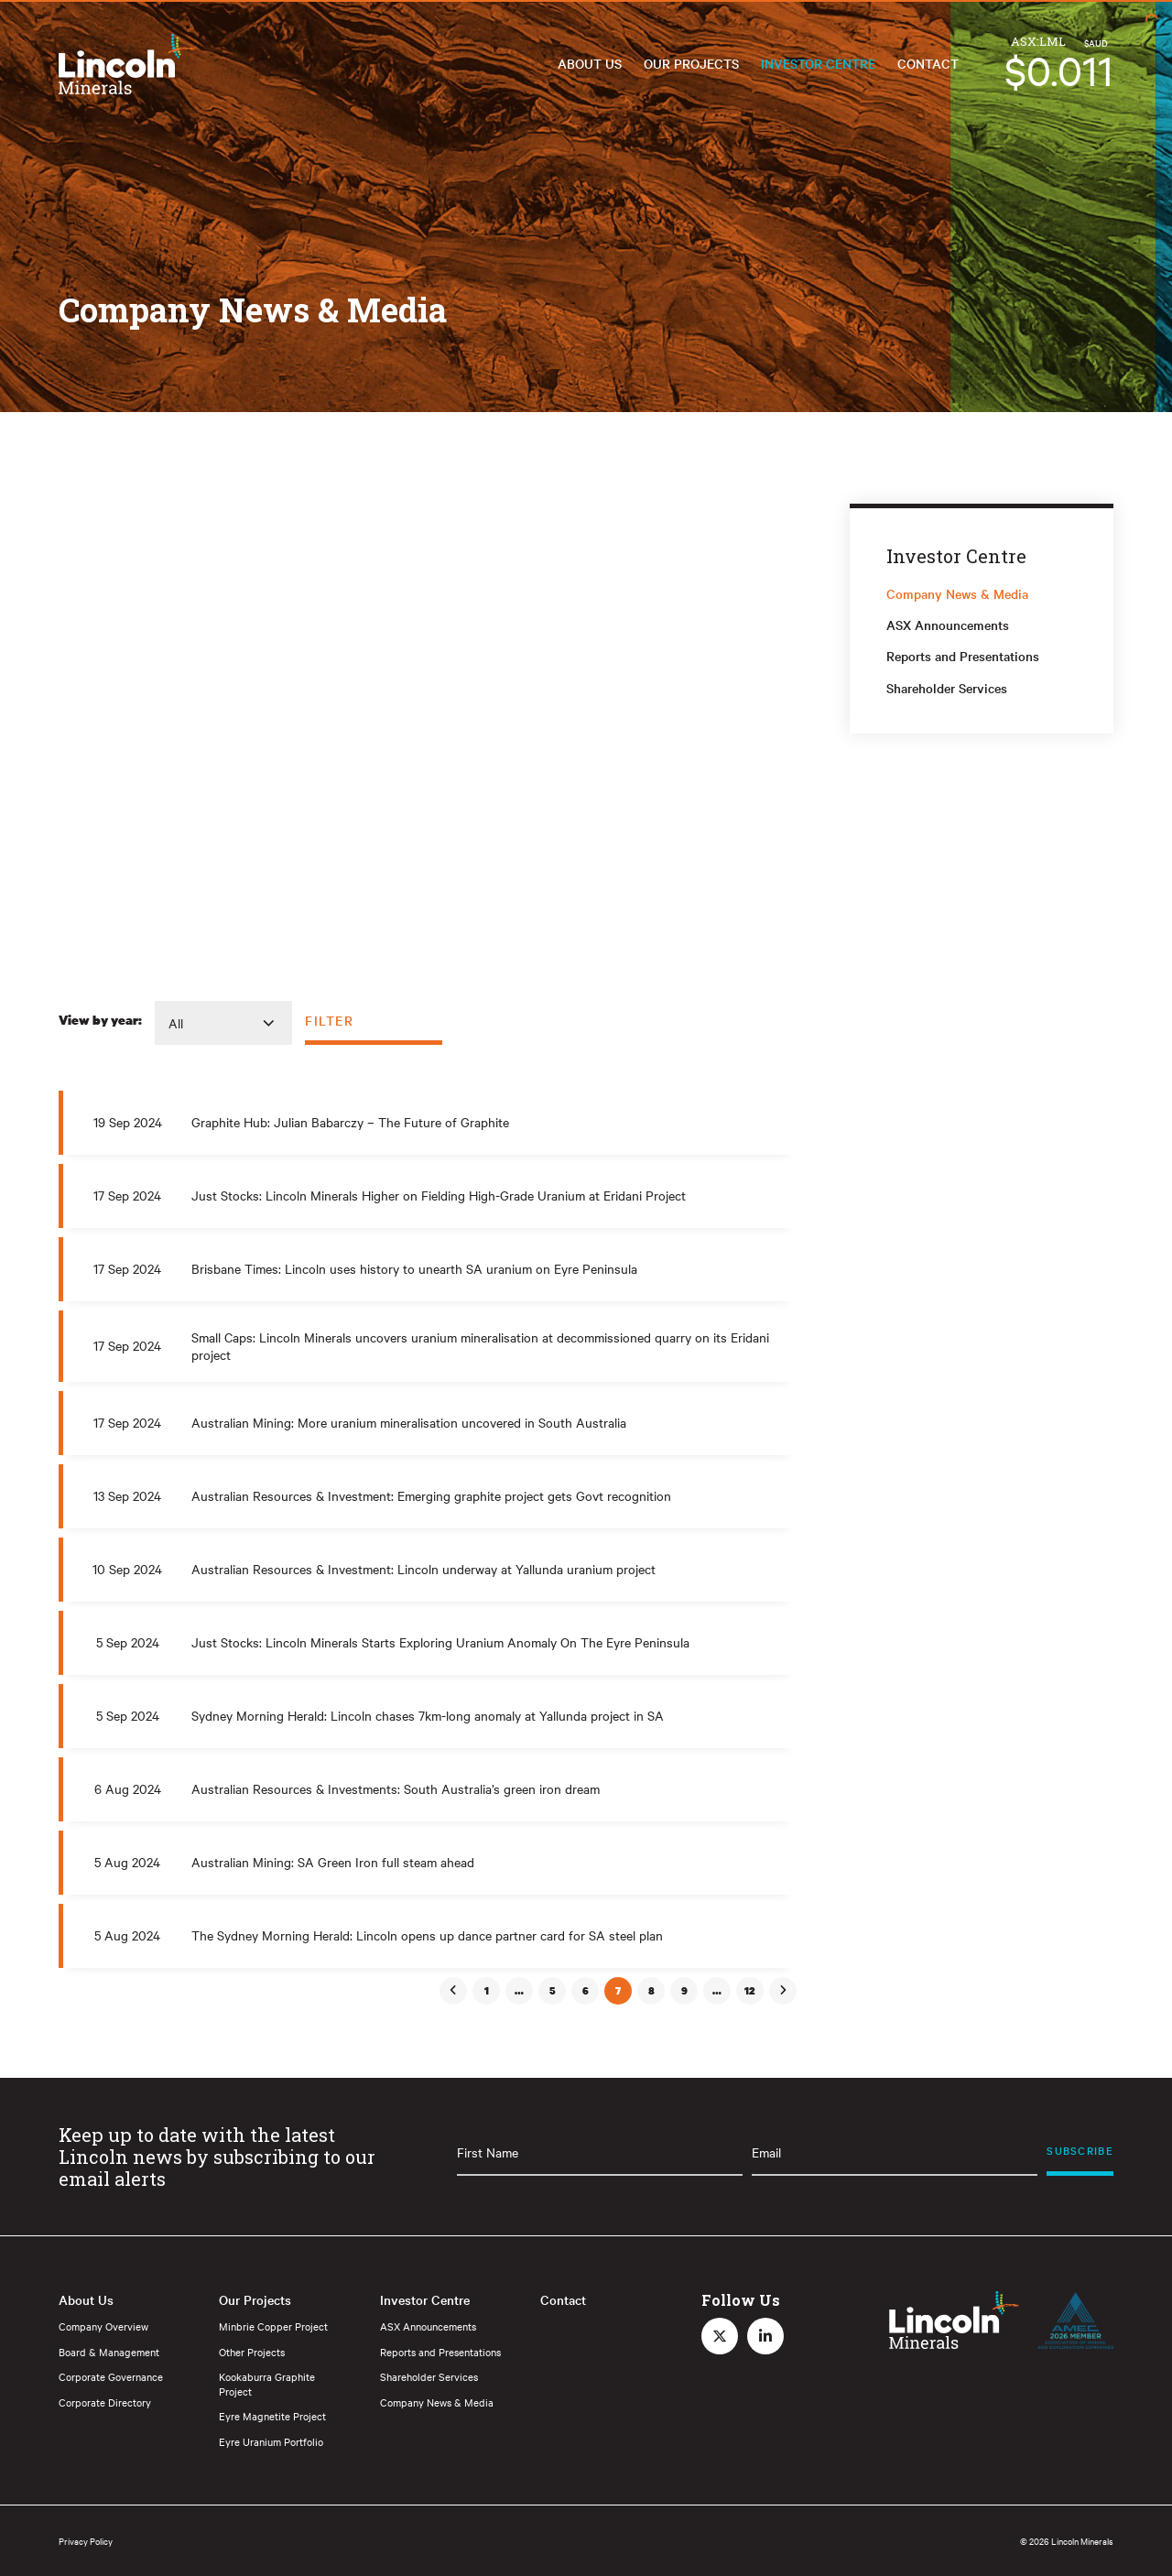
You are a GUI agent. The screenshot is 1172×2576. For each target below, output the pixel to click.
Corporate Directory (105, 2402)
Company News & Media (957, 593)
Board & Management (109, 2351)
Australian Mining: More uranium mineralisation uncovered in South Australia (408, 1422)
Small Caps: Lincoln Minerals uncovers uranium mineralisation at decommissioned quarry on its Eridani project (480, 1346)
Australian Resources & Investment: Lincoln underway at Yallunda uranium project (423, 1569)
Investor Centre (818, 63)
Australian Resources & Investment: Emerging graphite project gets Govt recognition (431, 1495)
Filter (329, 1020)
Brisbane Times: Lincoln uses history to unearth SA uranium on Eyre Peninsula (414, 1268)
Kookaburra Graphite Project (267, 2383)
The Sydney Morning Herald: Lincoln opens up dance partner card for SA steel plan (427, 1935)
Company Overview (103, 2326)
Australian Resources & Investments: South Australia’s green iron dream (395, 1788)
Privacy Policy (86, 2541)
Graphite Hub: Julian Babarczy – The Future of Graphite (350, 1122)
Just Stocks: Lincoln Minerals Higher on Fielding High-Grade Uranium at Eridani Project (438, 1195)
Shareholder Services (946, 688)
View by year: (100, 1020)
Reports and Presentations (962, 656)
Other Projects (252, 2351)
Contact (928, 63)
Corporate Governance (111, 2376)
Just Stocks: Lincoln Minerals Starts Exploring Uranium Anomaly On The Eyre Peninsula (440, 1642)
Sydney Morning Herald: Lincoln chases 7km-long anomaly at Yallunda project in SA (427, 1715)
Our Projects (691, 63)
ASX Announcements (947, 624)
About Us (590, 63)
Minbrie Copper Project (273, 2326)
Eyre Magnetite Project (272, 2415)
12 (749, 1991)
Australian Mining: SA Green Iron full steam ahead (332, 1862)
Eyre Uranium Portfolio (271, 2441)
